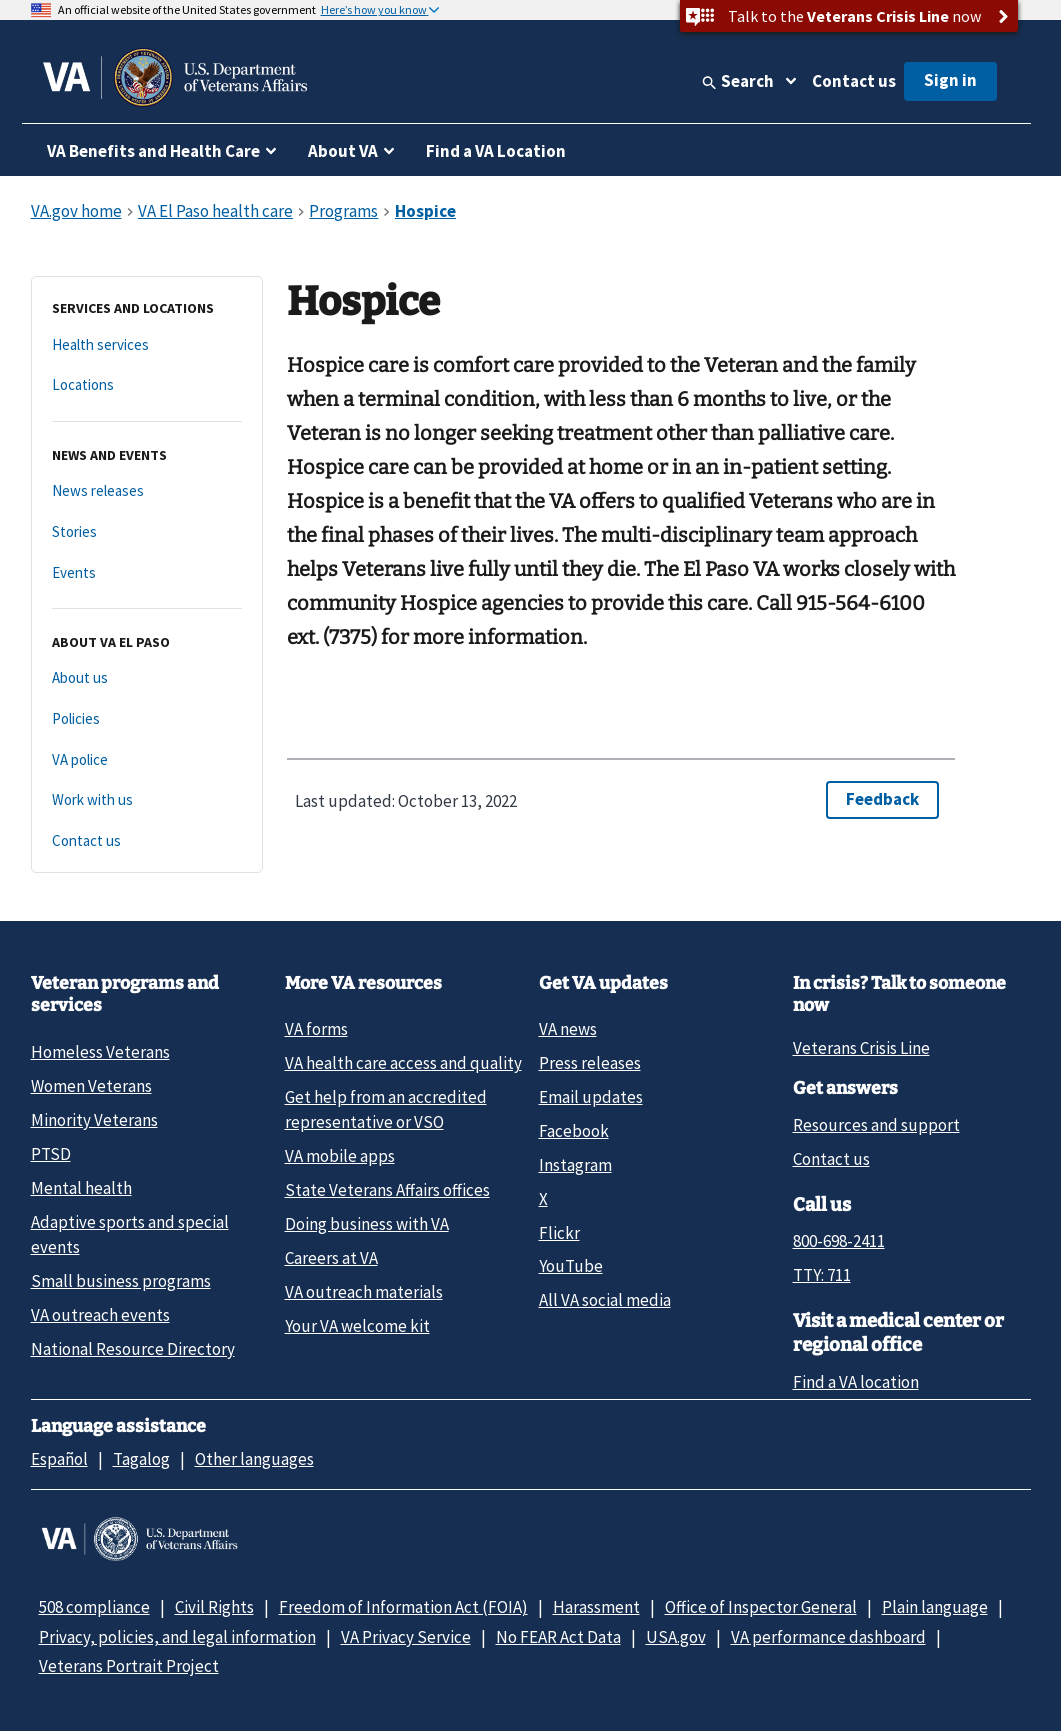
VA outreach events (100, 1315)
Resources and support (876, 1125)
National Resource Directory (133, 1349)
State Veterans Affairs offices (387, 1190)
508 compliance (94, 1607)
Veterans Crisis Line (861, 1048)
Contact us (854, 81)
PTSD (51, 1154)
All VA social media (605, 1300)
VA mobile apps (340, 1156)
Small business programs (121, 1281)
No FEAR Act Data (558, 1637)
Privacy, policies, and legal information (177, 1637)
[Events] (147, 573)
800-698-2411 (839, 1241)
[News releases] (147, 491)
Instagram (575, 1165)
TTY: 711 (822, 1275)
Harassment (596, 1607)
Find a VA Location (496, 151)
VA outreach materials (364, 1292)
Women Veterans (91, 1086)
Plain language (935, 1607)
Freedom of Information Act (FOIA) (403, 1607)
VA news (568, 1029)
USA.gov (676, 1637)
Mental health (81, 1188)
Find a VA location (856, 1382)
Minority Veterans (94, 1120)
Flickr (559, 1233)
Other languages (254, 1459)
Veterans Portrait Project (129, 1666)
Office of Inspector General (761, 1607)
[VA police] (147, 760)
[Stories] (147, 532)
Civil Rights (214, 1607)
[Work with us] (147, 800)
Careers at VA (331, 1258)
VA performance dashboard (828, 1637)
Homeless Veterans (100, 1052)
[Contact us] (147, 841)
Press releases (590, 1063)
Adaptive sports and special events (130, 1234)
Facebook (574, 1131)
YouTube (571, 1266)
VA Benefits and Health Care (153, 151)
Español (59, 1459)
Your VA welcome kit (357, 1326)
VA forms (316, 1029)
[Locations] (147, 385)
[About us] (147, 678)
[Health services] (147, 345)
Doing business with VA (367, 1224)
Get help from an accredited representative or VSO (386, 1109)
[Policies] (147, 719)
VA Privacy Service (406, 1637)
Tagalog (141, 1459)
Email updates (591, 1097)
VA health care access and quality (403, 1063)
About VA (343, 151)
